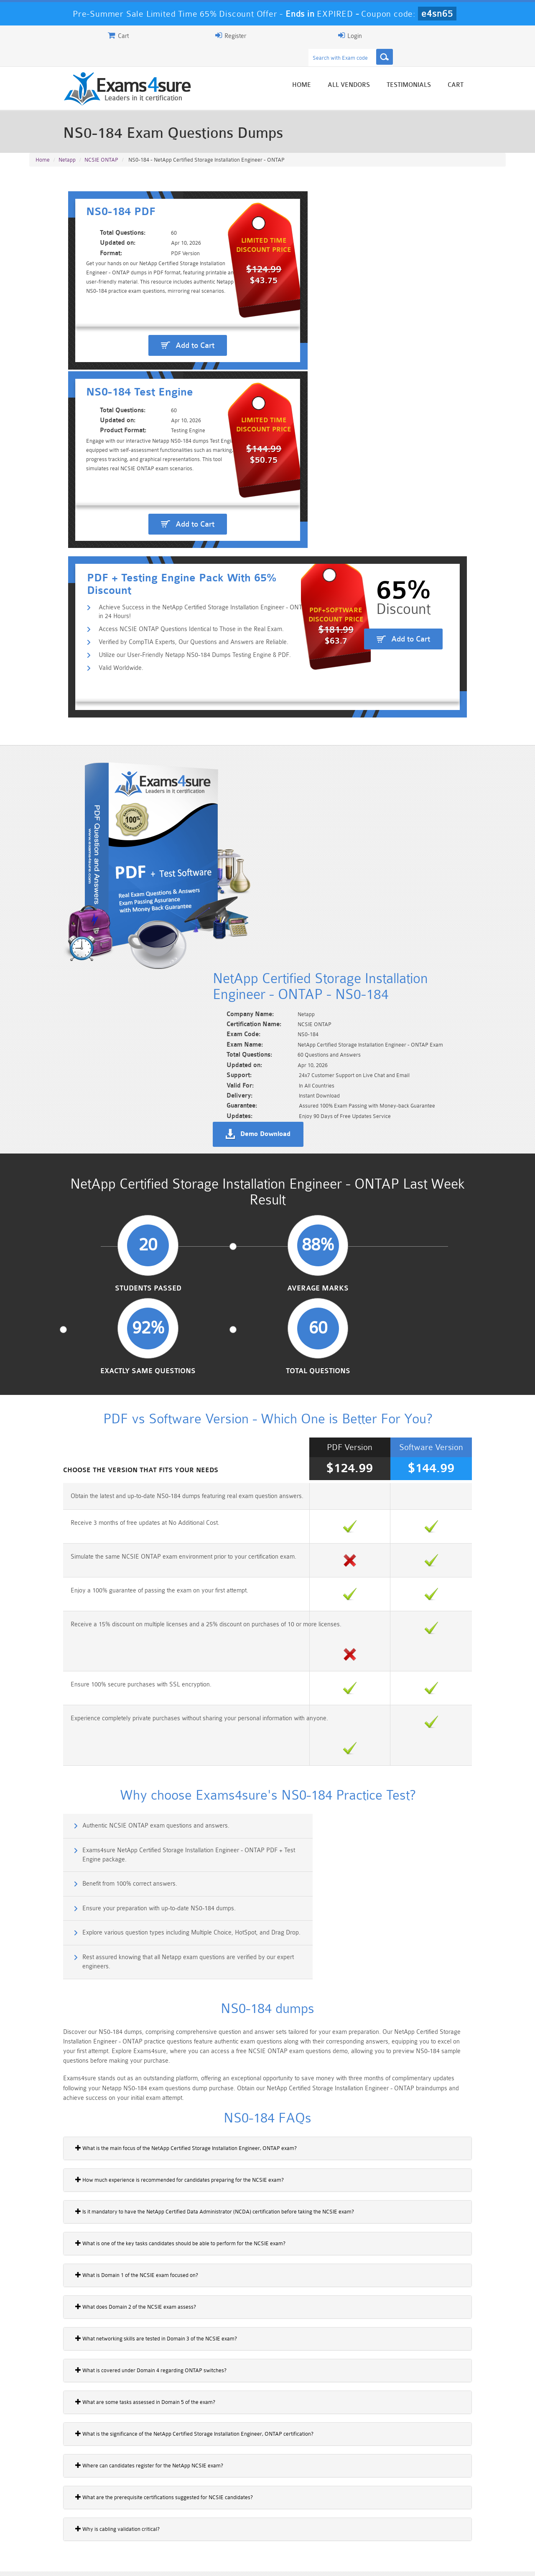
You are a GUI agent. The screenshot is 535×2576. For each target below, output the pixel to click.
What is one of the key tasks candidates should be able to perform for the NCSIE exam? (140, 1628)
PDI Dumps (148, 2526)
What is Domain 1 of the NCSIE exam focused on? (96, 1660)
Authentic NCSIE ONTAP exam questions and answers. (117, 1278)
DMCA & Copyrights (272, 2562)
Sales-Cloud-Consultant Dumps (228, 2516)
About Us (72, 2562)
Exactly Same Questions (328, 864)
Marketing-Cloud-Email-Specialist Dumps (466, 2516)
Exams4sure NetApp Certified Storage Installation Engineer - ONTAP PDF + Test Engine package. (395, 1283)
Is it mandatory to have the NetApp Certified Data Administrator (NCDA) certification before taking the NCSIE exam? (174, 1596)
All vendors (389, 67)
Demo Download (305, 690)
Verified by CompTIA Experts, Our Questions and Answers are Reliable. (157, 419)
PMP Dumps (69, 2512)
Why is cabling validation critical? (77, 1914)
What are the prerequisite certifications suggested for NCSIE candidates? (124, 1882)
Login (452, 35)
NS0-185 (44, 2094)
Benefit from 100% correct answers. (91, 1314)
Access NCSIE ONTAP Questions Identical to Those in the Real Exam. (155, 405)
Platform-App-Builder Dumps (69, 2530)
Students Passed (84, 864)
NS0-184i (45, 2065)
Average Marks (206, 864)
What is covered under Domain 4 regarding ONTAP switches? (110, 1755)
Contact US (217, 2562)
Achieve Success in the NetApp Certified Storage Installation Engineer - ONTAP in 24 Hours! (185, 392)
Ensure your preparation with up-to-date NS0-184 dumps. (365, 1314)
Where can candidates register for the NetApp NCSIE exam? (109, 1850)
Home (341, 67)
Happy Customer (264, 2453)
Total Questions (451, 864)
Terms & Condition (164, 2562)
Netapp (67, 142)
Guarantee (113, 2562)
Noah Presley (264, 2438)
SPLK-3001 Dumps (387, 2526)
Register (408, 35)
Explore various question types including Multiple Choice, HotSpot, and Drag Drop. (145, 1354)
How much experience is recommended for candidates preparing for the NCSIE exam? (139, 1565)
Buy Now (472, 2070)
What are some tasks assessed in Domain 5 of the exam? (105, 1787)
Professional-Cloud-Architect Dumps (307, 2516)
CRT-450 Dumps (386, 2512)
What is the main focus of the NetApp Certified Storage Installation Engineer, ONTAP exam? (146, 1533)
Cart (496, 67)
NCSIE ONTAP (101, 142)
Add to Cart (152, 318)
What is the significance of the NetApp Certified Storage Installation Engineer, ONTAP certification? (154, 1818)
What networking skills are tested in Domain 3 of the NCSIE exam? (116, 1723)
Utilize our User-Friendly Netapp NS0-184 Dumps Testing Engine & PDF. (159, 432)
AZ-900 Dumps (228, 2526)
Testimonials (449, 67)
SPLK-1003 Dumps (307, 2526)
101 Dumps (148, 2512)
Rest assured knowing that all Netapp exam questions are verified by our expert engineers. (394, 1354)
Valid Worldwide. (85, 445)
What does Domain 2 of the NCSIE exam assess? (95, 1692)
